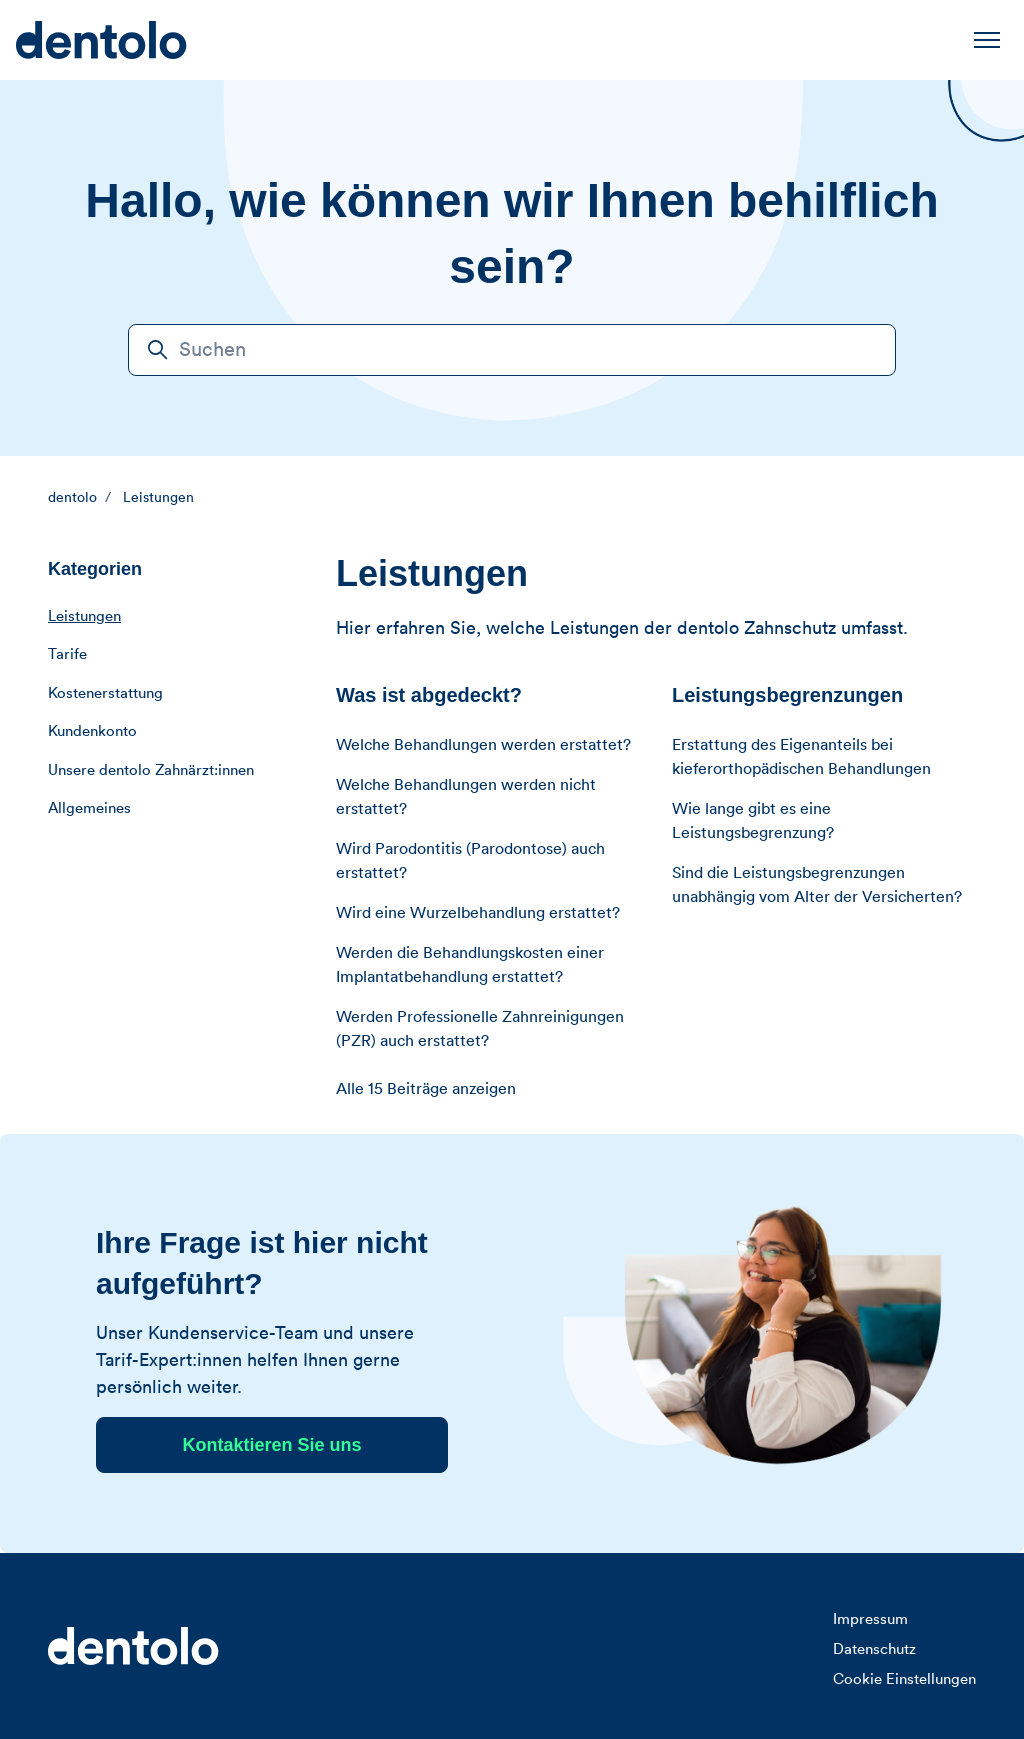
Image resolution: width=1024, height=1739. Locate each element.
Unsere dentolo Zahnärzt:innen (151, 770)
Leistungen (158, 498)
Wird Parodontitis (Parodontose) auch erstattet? (470, 861)
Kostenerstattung (105, 693)
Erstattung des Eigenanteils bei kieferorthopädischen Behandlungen (801, 757)
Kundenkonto (92, 731)
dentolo (72, 498)
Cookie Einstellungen (904, 1679)
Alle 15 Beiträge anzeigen (426, 1089)
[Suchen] (512, 350)
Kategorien (95, 569)
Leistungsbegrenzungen (787, 695)
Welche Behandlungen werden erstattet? (483, 745)
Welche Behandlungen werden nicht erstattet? (466, 797)
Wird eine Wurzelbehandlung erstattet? (478, 913)
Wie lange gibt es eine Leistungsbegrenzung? (753, 821)
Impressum (870, 1619)
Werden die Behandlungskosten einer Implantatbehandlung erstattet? (470, 965)
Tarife (67, 654)
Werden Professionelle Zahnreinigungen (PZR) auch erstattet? (480, 1029)
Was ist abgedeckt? (429, 695)
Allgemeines (89, 808)
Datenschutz (874, 1649)
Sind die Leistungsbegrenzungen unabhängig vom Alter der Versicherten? (817, 885)
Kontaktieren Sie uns (271, 1445)
